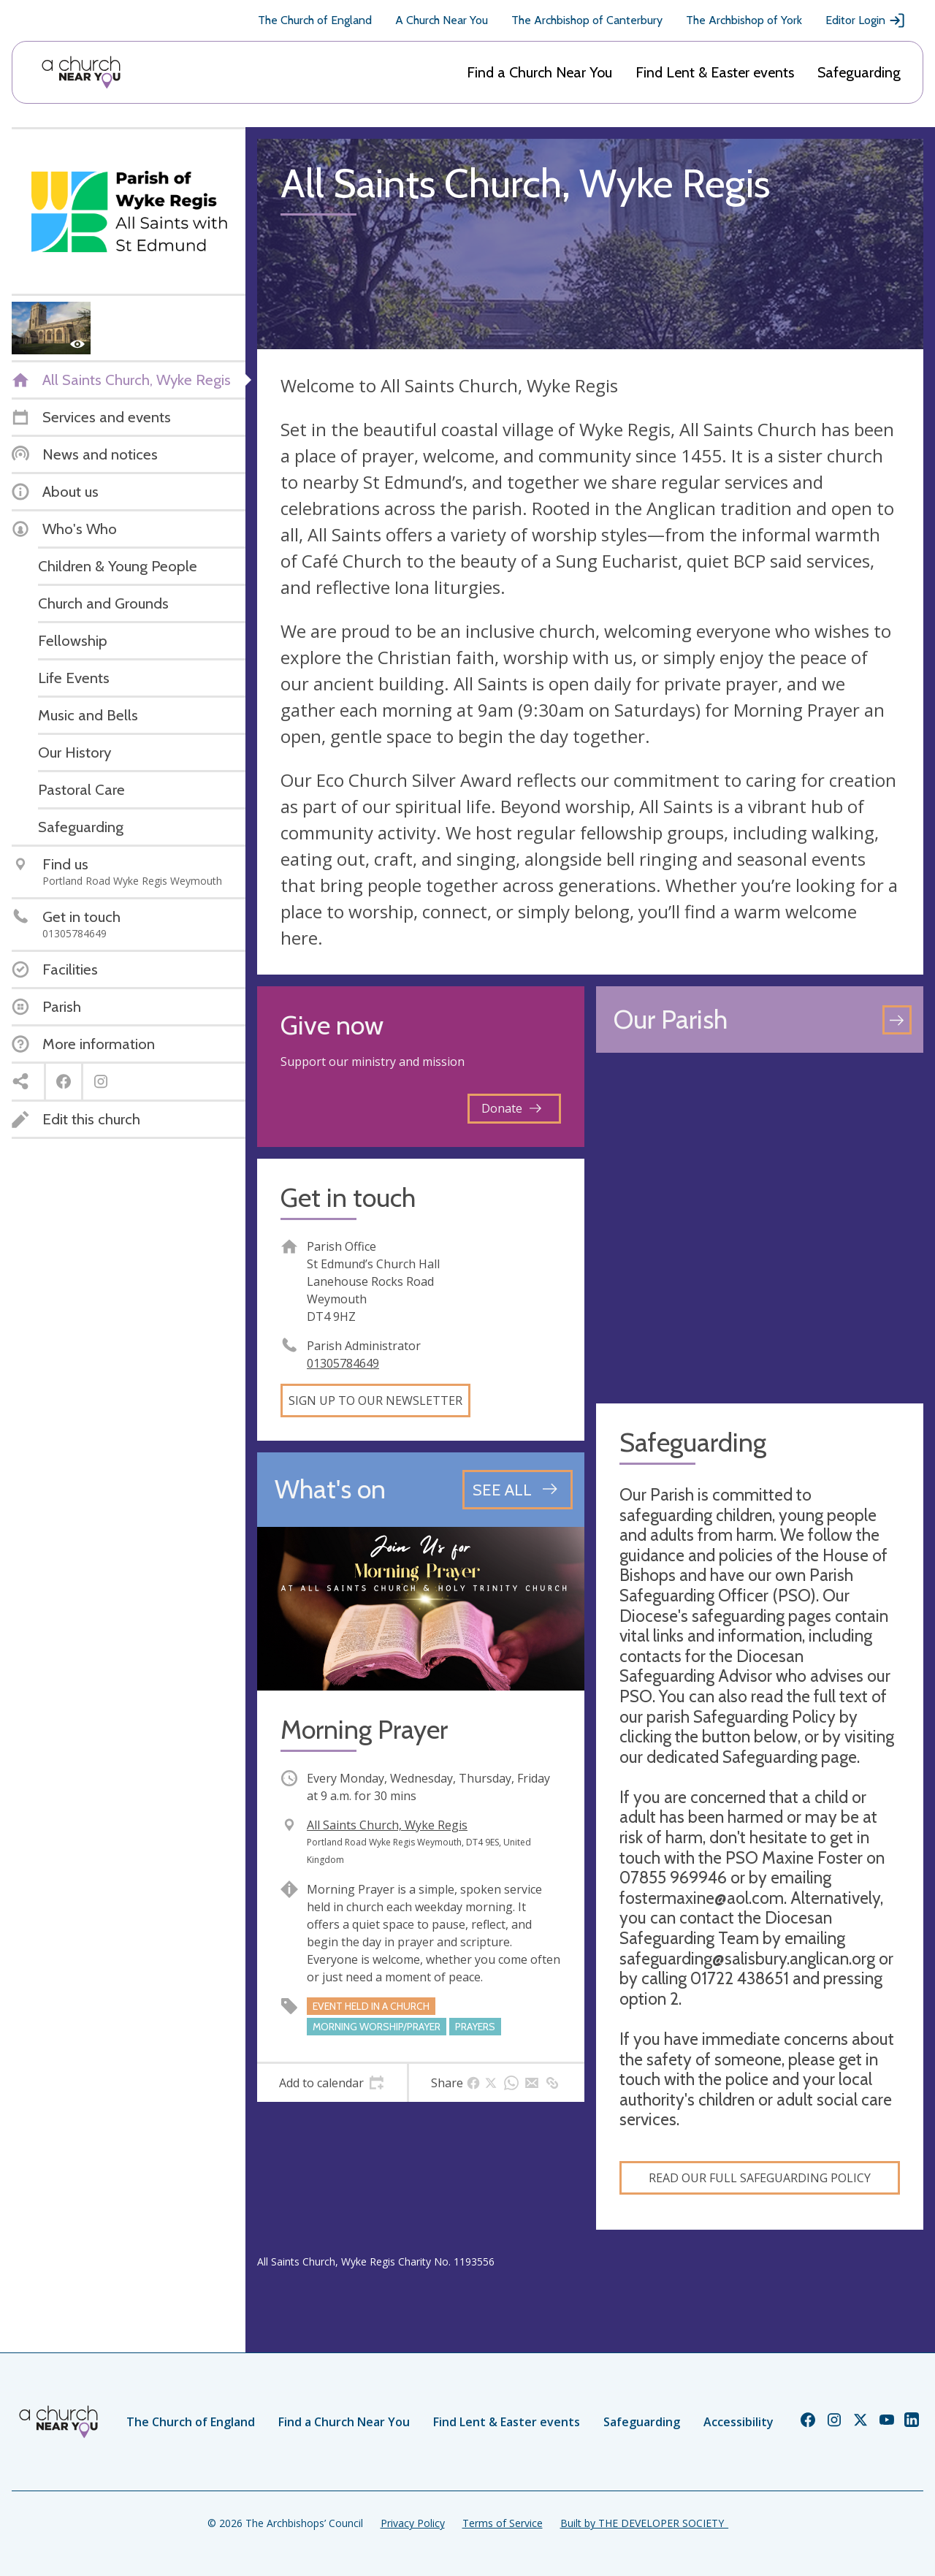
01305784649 (343, 1363)
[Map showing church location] (759, 1228)
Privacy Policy (413, 2523)
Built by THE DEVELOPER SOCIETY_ (644, 2523)
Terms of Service (502, 2523)
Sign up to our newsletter (375, 1400)
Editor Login (865, 20)
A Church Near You (441, 20)
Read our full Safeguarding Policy (760, 2178)
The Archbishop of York (744, 20)
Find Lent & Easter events (715, 72)
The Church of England (315, 20)
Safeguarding (859, 72)
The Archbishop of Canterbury (587, 20)
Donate (511, 1108)
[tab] (332, 2083)
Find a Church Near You (539, 72)
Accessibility (738, 2422)
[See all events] (517, 1489)
